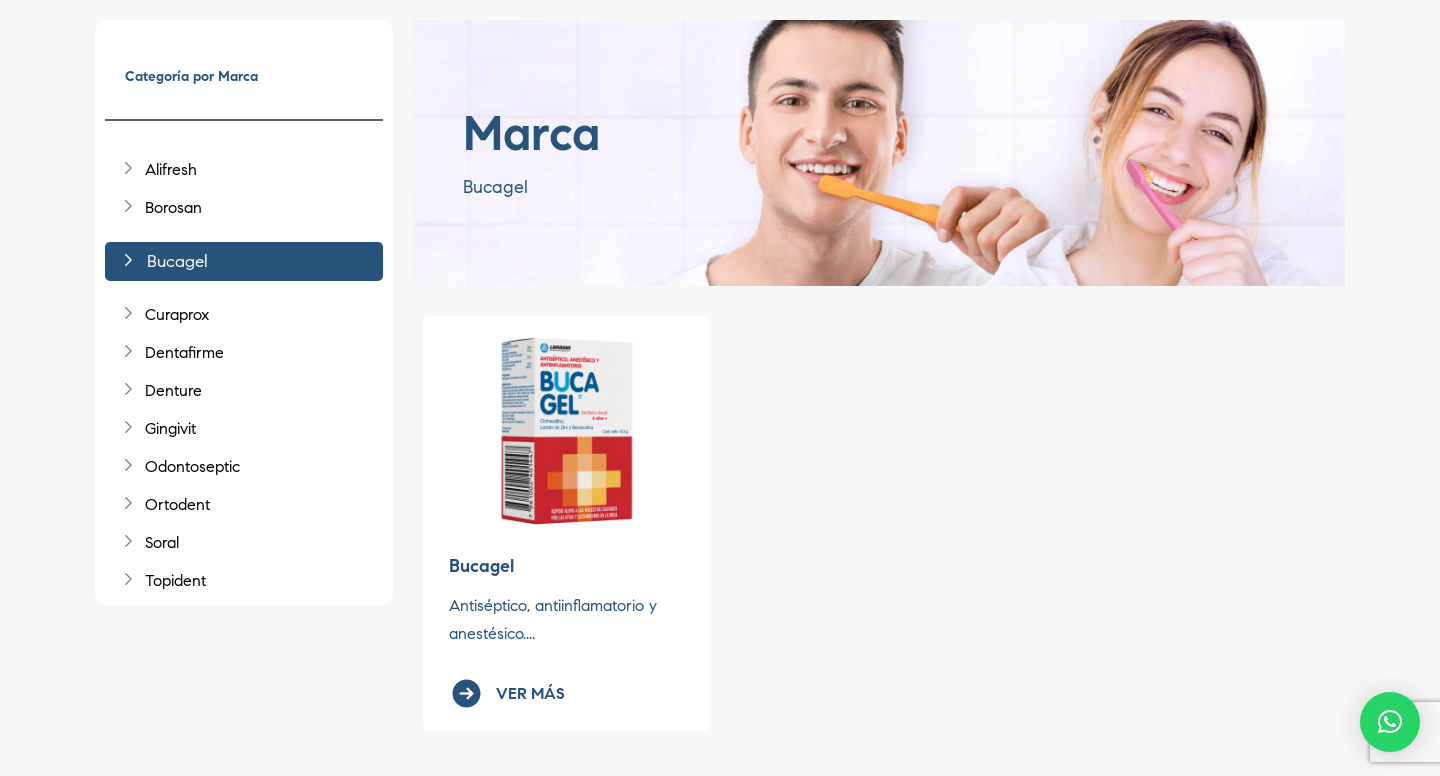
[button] (1390, 722)
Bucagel (481, 566)
